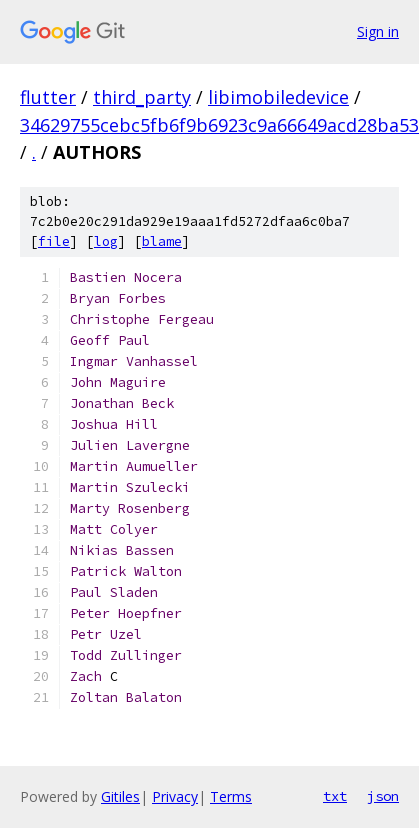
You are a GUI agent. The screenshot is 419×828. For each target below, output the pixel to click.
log (106, 241)
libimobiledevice (278, 97)
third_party (142, 97)
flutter (48, 97)
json (383, 796)
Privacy (175, 796)
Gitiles (120, 796)
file (54, 241)
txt (335, 796)
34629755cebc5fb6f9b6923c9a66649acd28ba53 (219, 125)
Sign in (378, 31)
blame (162, 241)
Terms (231, 796)
